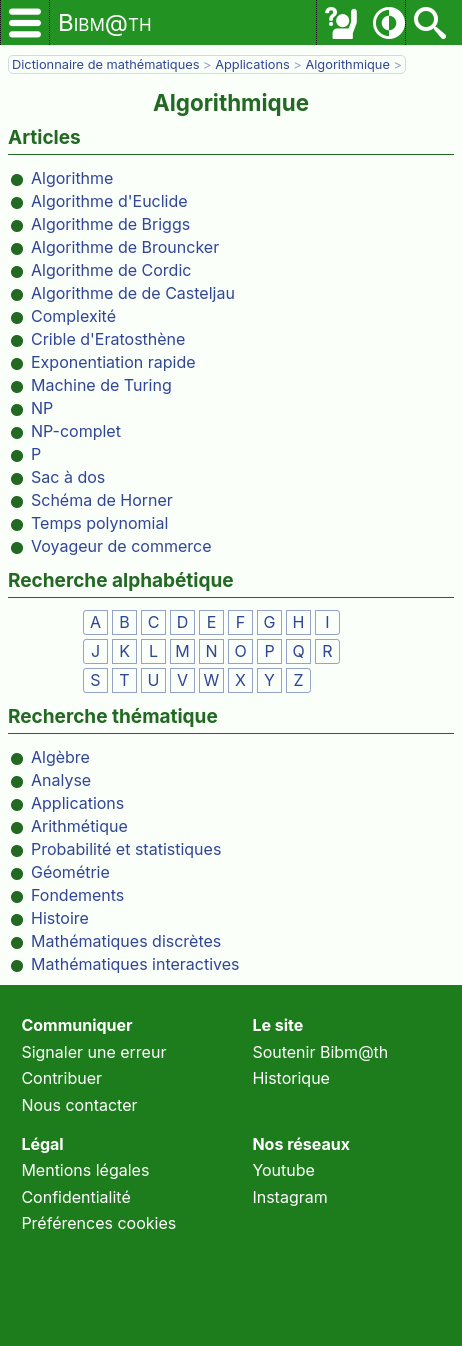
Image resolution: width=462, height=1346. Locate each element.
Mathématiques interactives (135, 964)
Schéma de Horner (102, 500)
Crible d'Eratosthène (108, 339)
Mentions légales (85, 1170)
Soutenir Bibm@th (320, 1052)
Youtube (283, 1170)
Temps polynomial (99, 523)
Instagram (289, 1197)
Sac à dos (68, 477)
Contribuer (61, 1078)
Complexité (73, 316)
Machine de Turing (101, 385)
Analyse (61, 780)
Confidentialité (75, 1197)
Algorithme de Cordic (111, 270)
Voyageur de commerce (121, 546)
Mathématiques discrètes (126, 941)
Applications (252, 64)
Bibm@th (105, 22)
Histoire (60, 918)
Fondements (77, 895)
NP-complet (76, 431)
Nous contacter (79, 1105)
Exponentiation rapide (113, 362)
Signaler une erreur (93, 1052)
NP (42, 408)
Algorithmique (347, 64)
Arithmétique (79, 826)
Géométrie (70, 872)
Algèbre (60, 757)
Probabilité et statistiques (126, 849)
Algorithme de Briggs (110, 224)
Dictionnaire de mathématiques (105, 64)
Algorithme (72, 178)
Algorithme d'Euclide (109, 201)
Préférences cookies (98, 1223)
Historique (291, 1078)
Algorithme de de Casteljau (133, 293)
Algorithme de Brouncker (125, 247)
